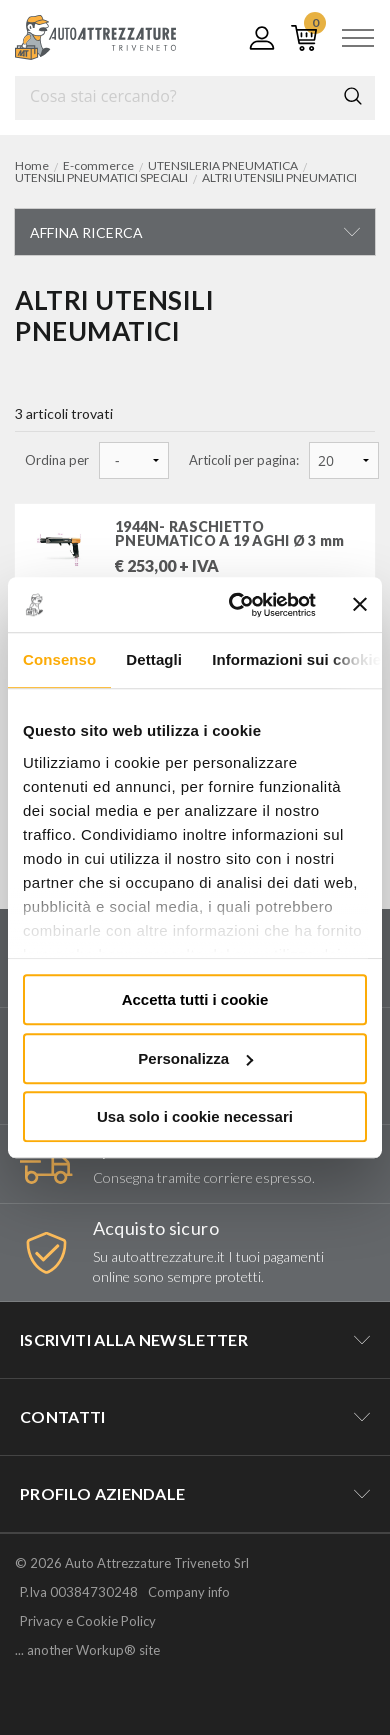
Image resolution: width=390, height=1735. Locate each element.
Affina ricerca (86, 232)
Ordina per (57, 460)
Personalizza (195, 1058)
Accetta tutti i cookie (195, 999)
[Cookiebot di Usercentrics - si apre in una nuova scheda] (236, 605)
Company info (189, 1592)
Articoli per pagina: (244, 460)
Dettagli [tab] (154, 659)
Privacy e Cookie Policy (88, 1621)
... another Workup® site (87, 1650)
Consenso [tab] (59, 659)
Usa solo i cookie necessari (195, 1116)
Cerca (353, 96)
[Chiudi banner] (360, 605)
